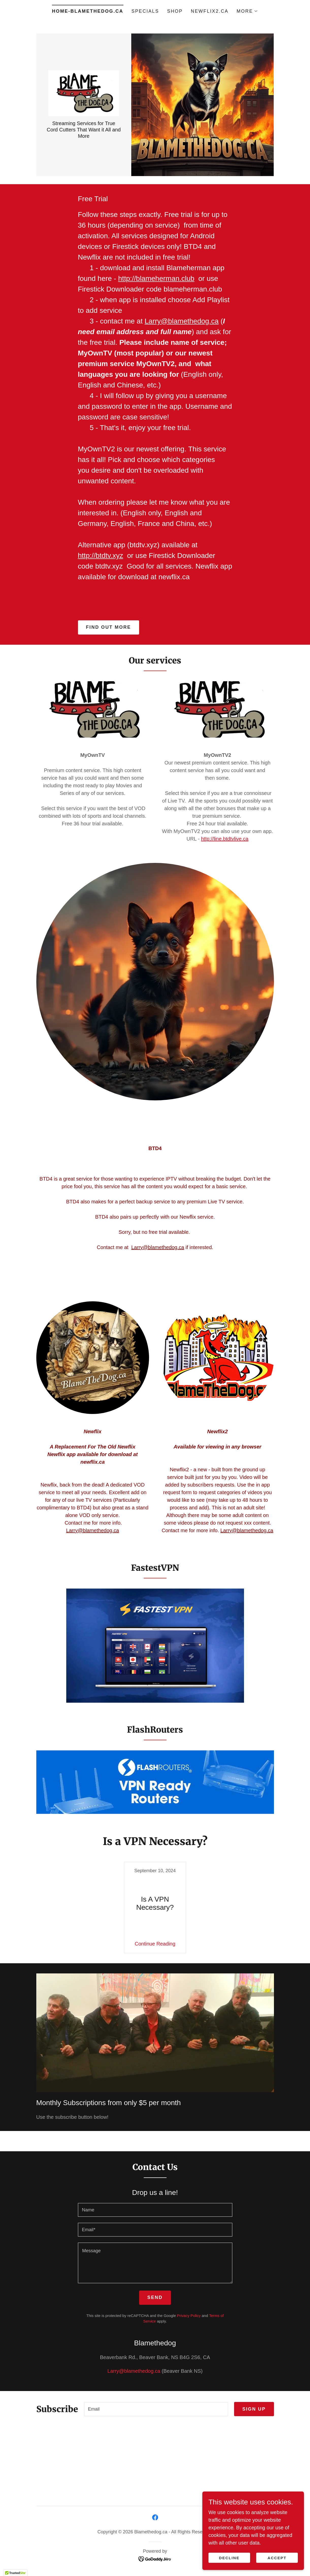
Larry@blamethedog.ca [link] (133, 2371)
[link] (83, 93)
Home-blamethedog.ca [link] (87, 11)
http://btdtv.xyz (100, 555)
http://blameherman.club (156, 278)
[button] (247, 11)
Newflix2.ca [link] (210, 11)
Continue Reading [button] (155, 1944)
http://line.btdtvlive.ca (225, 839)
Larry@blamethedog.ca (182, 321)
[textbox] (155, 2210)
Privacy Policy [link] (189, 2315)
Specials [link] (145, 11)
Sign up (254, 2409)
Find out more (108, 627)
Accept (277, 2558)
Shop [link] (175, 11)
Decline (229, 2558)
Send (154, 2297)
